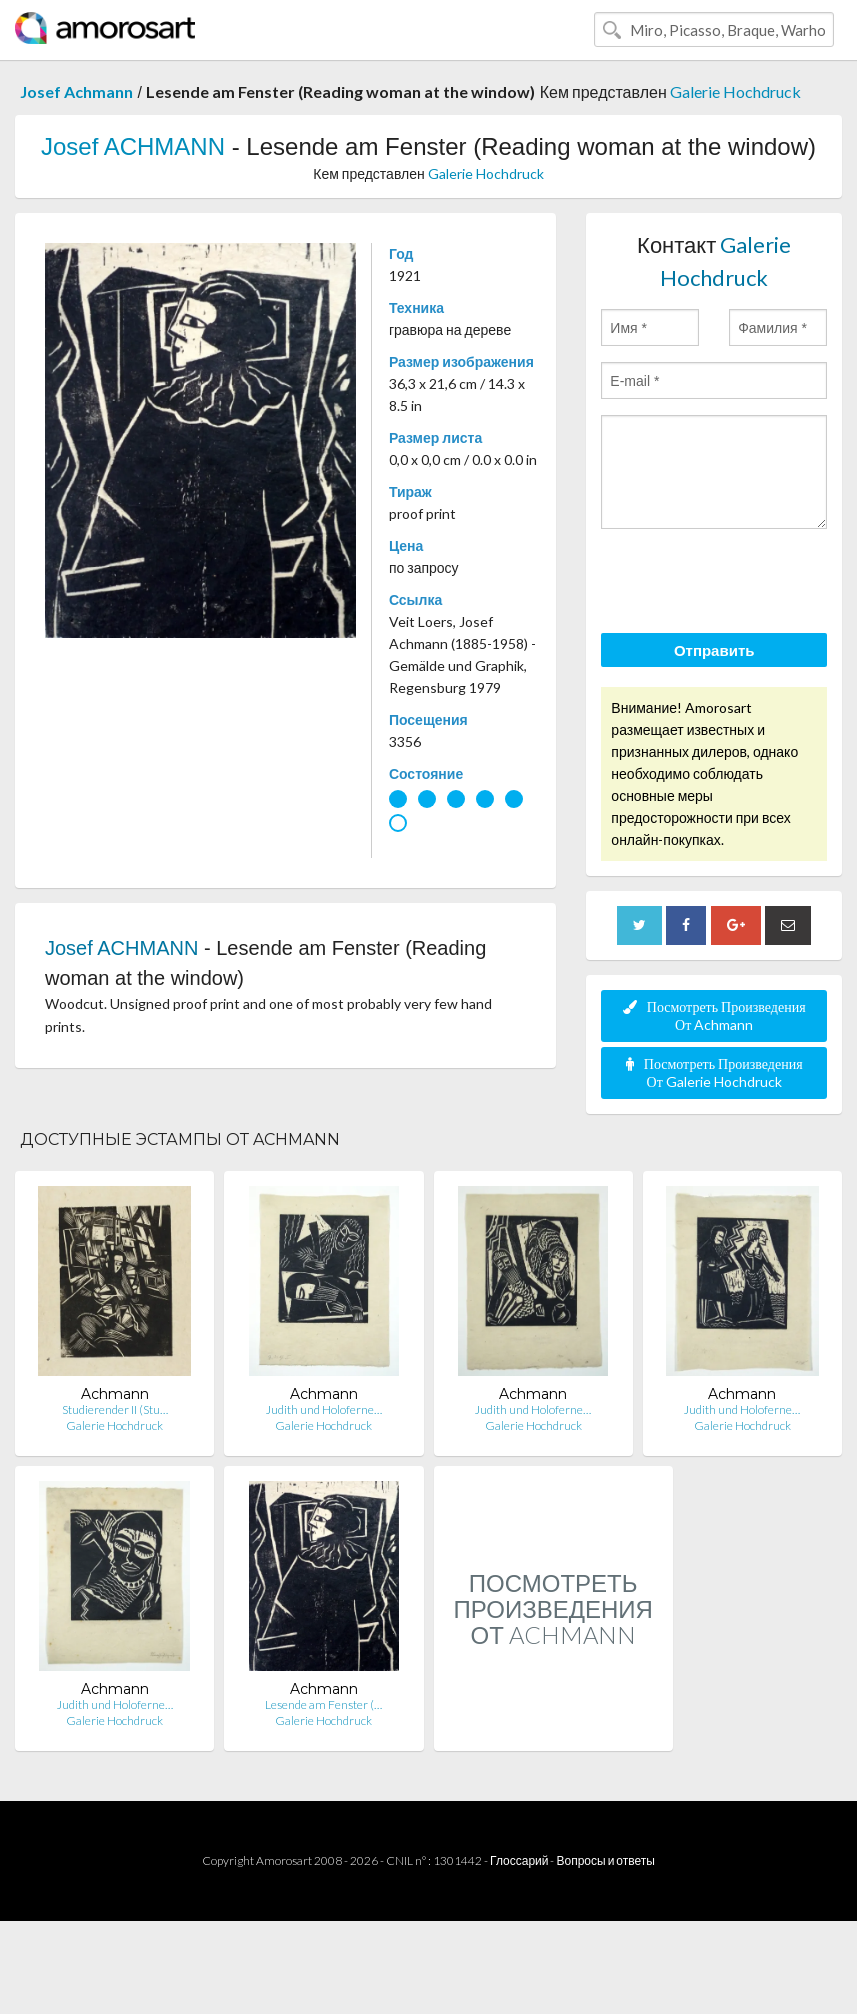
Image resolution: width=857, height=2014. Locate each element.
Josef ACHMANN (133, 146)
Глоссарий (519, 1860)
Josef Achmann (76, 91)
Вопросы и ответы (605, 1860)
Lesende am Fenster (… (323, 1704)
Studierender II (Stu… (115, 1409)
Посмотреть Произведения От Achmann (714, 1015)
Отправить (714, 650)
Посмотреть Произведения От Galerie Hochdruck (714, 1072)
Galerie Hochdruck (735, 91)
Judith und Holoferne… (324, 1409)
